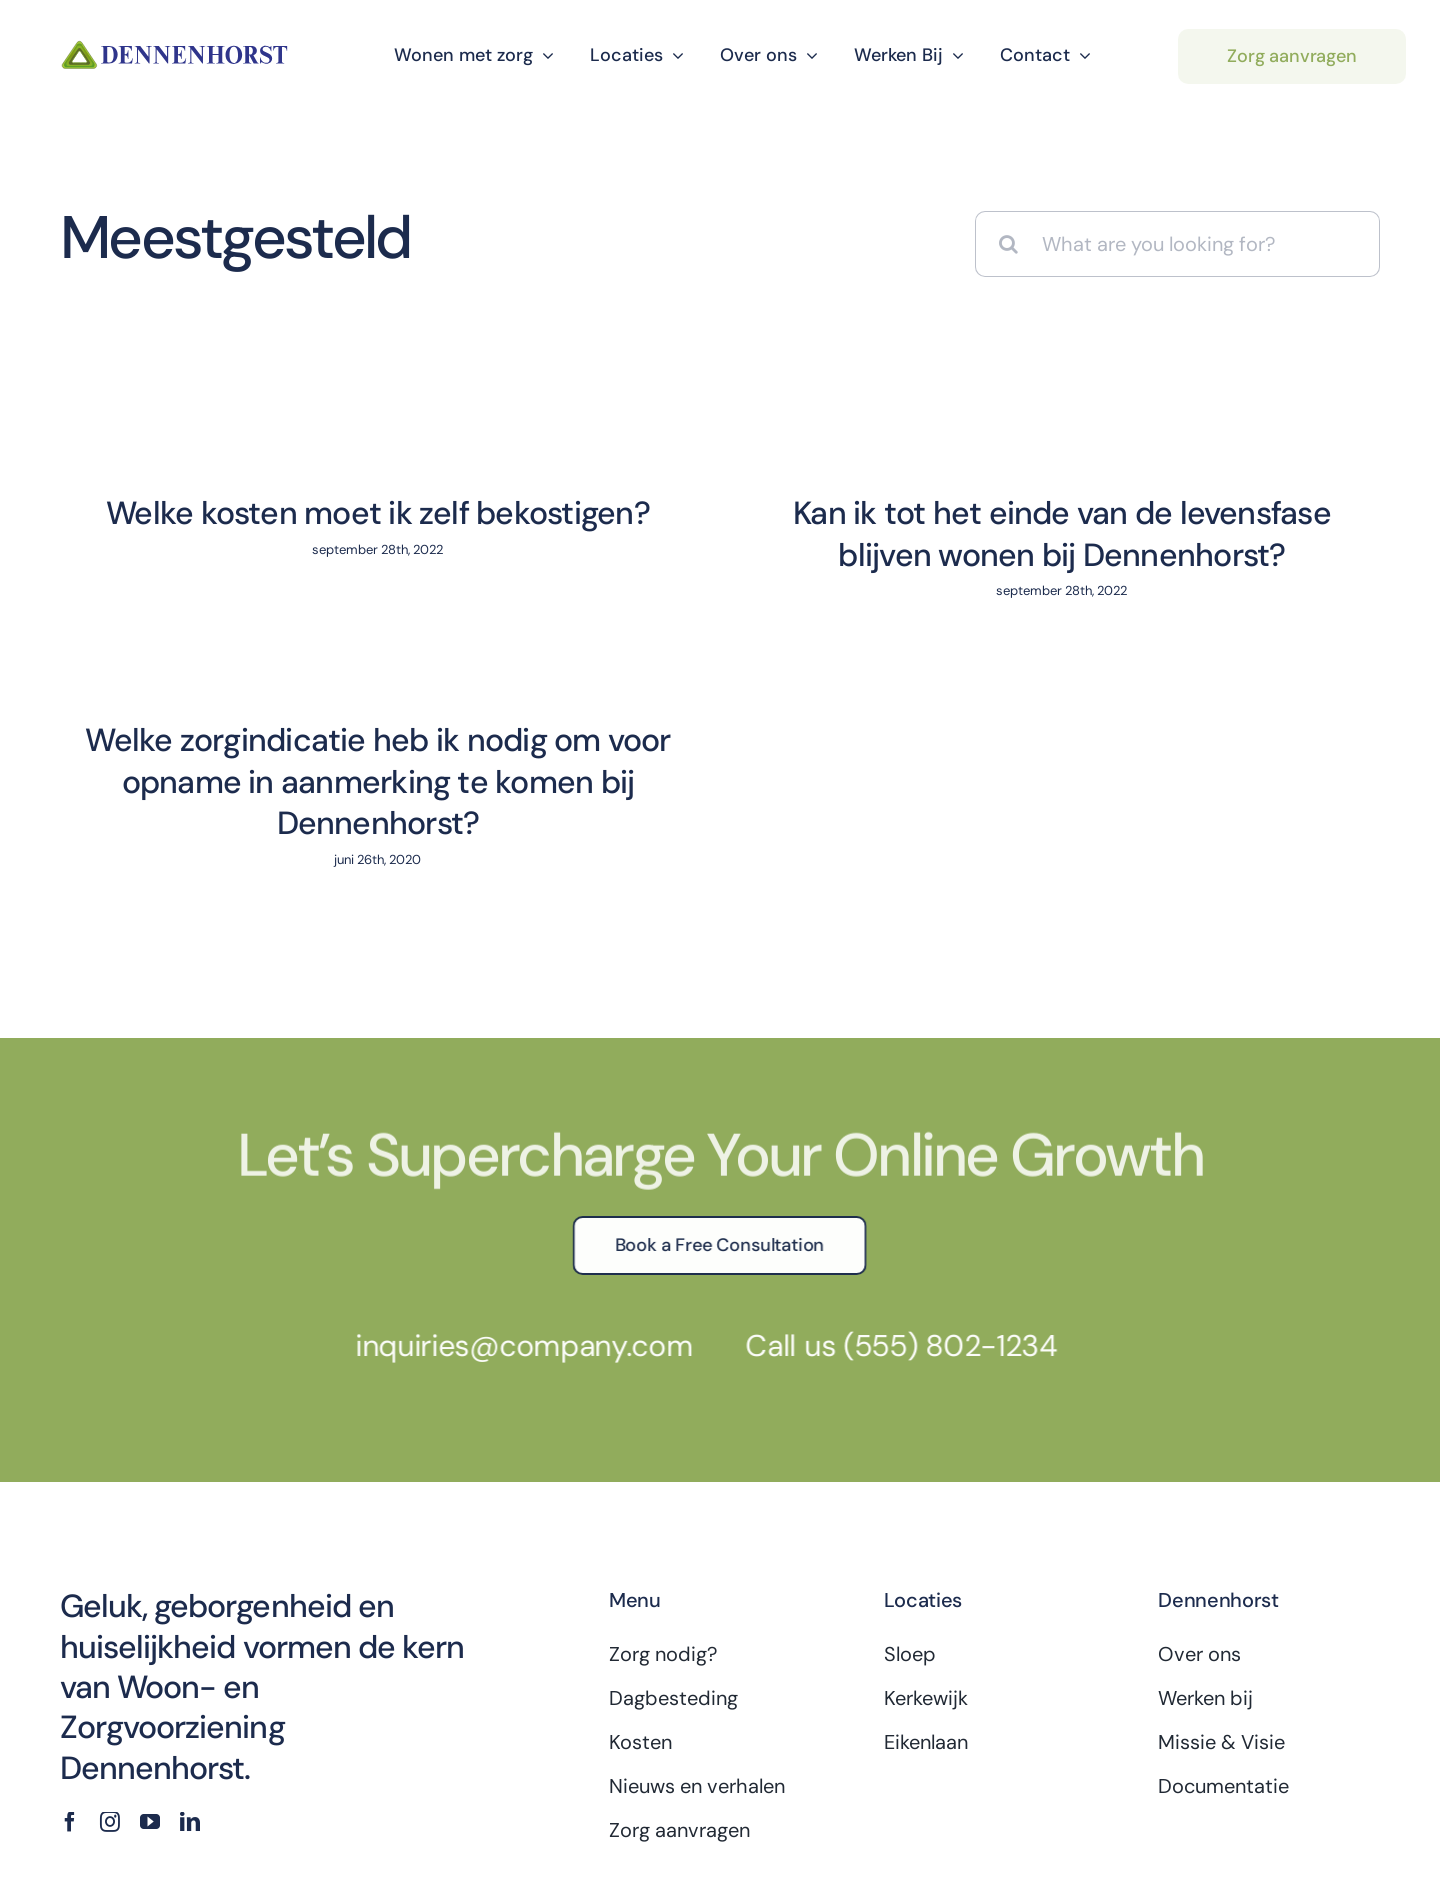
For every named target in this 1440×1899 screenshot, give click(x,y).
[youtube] (150, 1706)
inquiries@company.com (512, 1229)
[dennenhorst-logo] (175, 46)
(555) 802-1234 (938, 1229)
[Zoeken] (1008, 244)
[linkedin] (190, 1706)
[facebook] (70, 1706)
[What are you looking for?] (1177, 244)
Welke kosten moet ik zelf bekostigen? (378, 513)
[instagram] (110, 1706)
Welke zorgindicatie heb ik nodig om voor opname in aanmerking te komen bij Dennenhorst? (598, 727)
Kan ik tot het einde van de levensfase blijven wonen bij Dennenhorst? (1007, 534)
